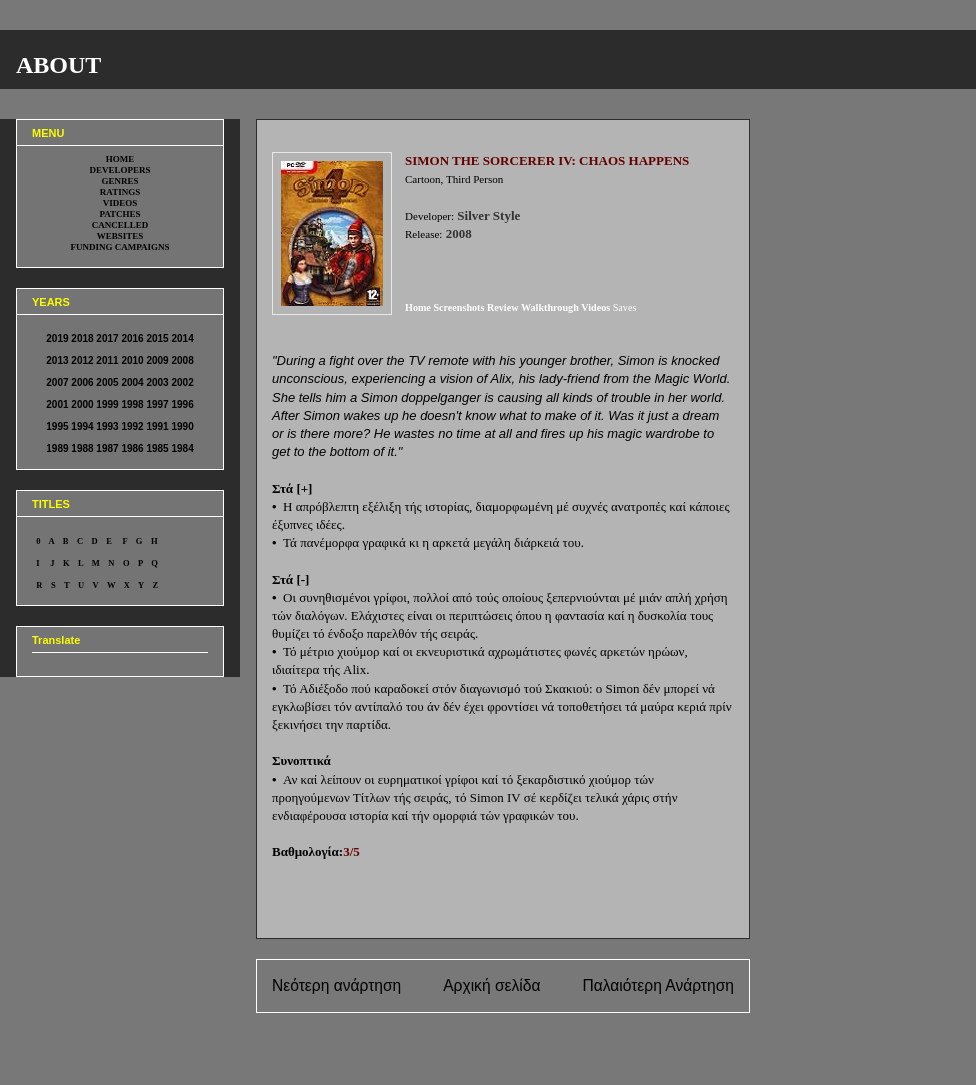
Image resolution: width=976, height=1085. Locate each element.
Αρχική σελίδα (491, 985)
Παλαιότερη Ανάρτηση (658, 985)
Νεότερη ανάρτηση (336, 985)
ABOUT (58, 65)
